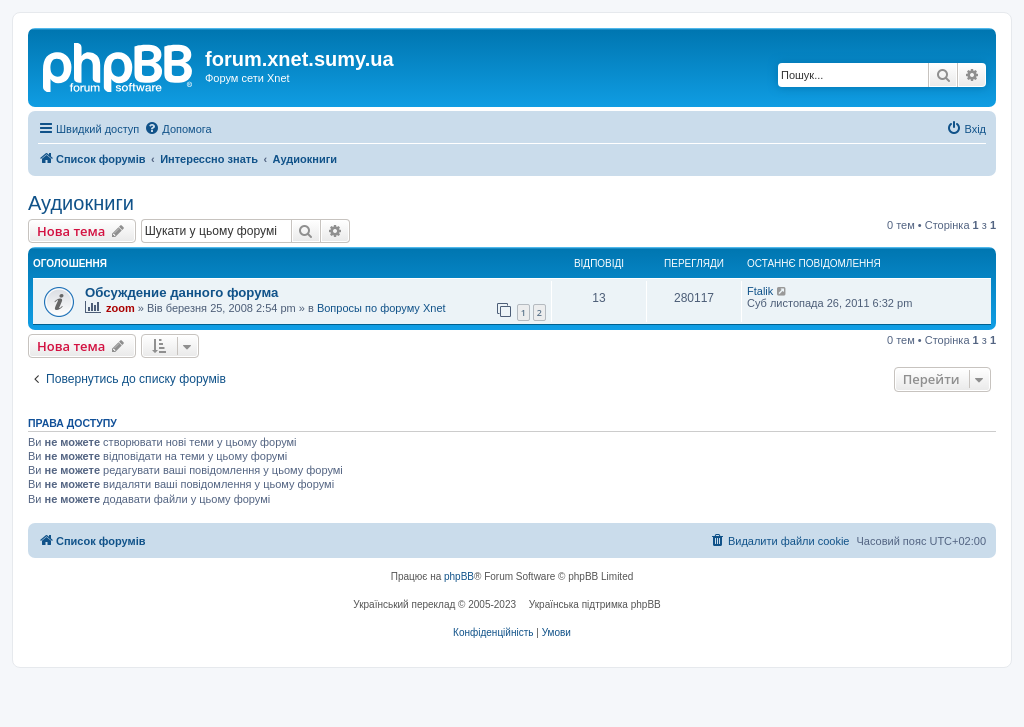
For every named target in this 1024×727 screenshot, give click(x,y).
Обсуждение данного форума (181, 292)
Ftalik (760, 291)
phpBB (459, 576)
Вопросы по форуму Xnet (381, 308)
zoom (120, 308)
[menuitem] (177, 129)
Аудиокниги (81, 203)
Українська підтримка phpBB (595, 604)
